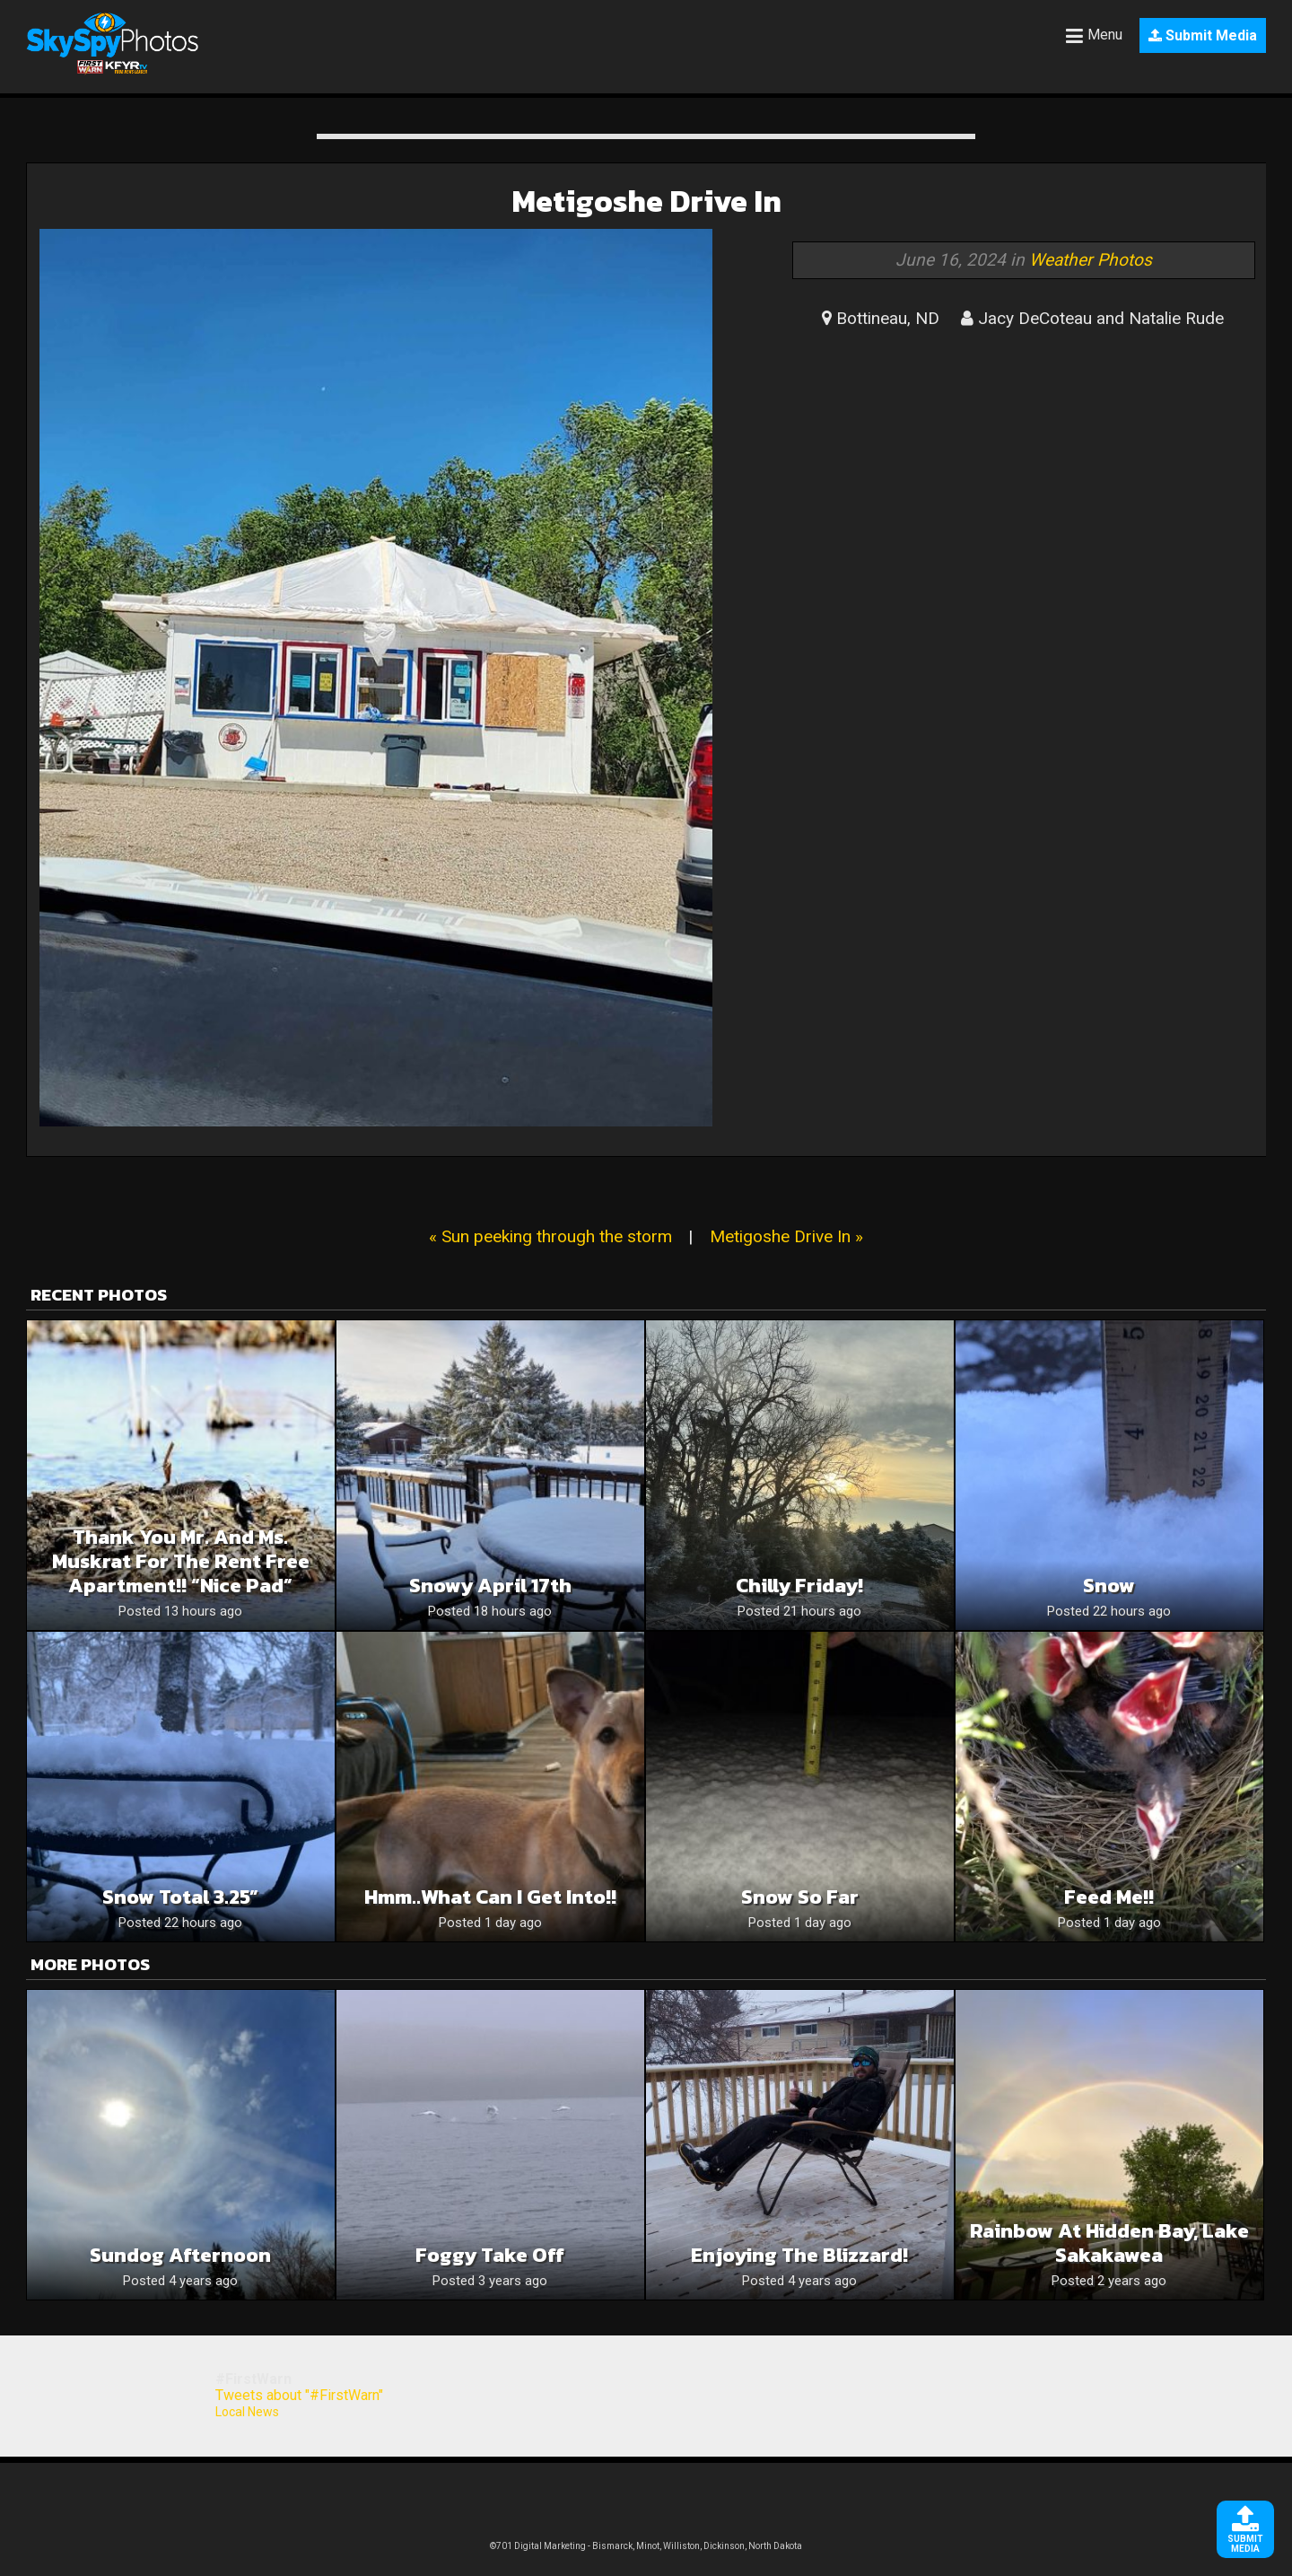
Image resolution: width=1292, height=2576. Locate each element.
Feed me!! (1109, 1897)
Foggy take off (489, 2255)
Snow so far (800, 1897)
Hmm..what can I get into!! (490, 1897)
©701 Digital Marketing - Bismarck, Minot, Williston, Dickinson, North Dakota (646, 2546)
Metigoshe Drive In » (786, 1236)
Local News (247, 2412)
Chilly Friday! (799, 1585)
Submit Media (1202, 35)
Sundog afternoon (180, 2255)
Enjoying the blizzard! (799, 2255)
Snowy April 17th (490, 1585)
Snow (1109, 1585)
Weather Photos (1090, 260)
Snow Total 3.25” (180, 1897)
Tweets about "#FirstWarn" (299, 2395)
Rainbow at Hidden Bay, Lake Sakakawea (1109, 2243)
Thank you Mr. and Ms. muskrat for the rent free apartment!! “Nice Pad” (181, 1561)
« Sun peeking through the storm (550, 1236)
